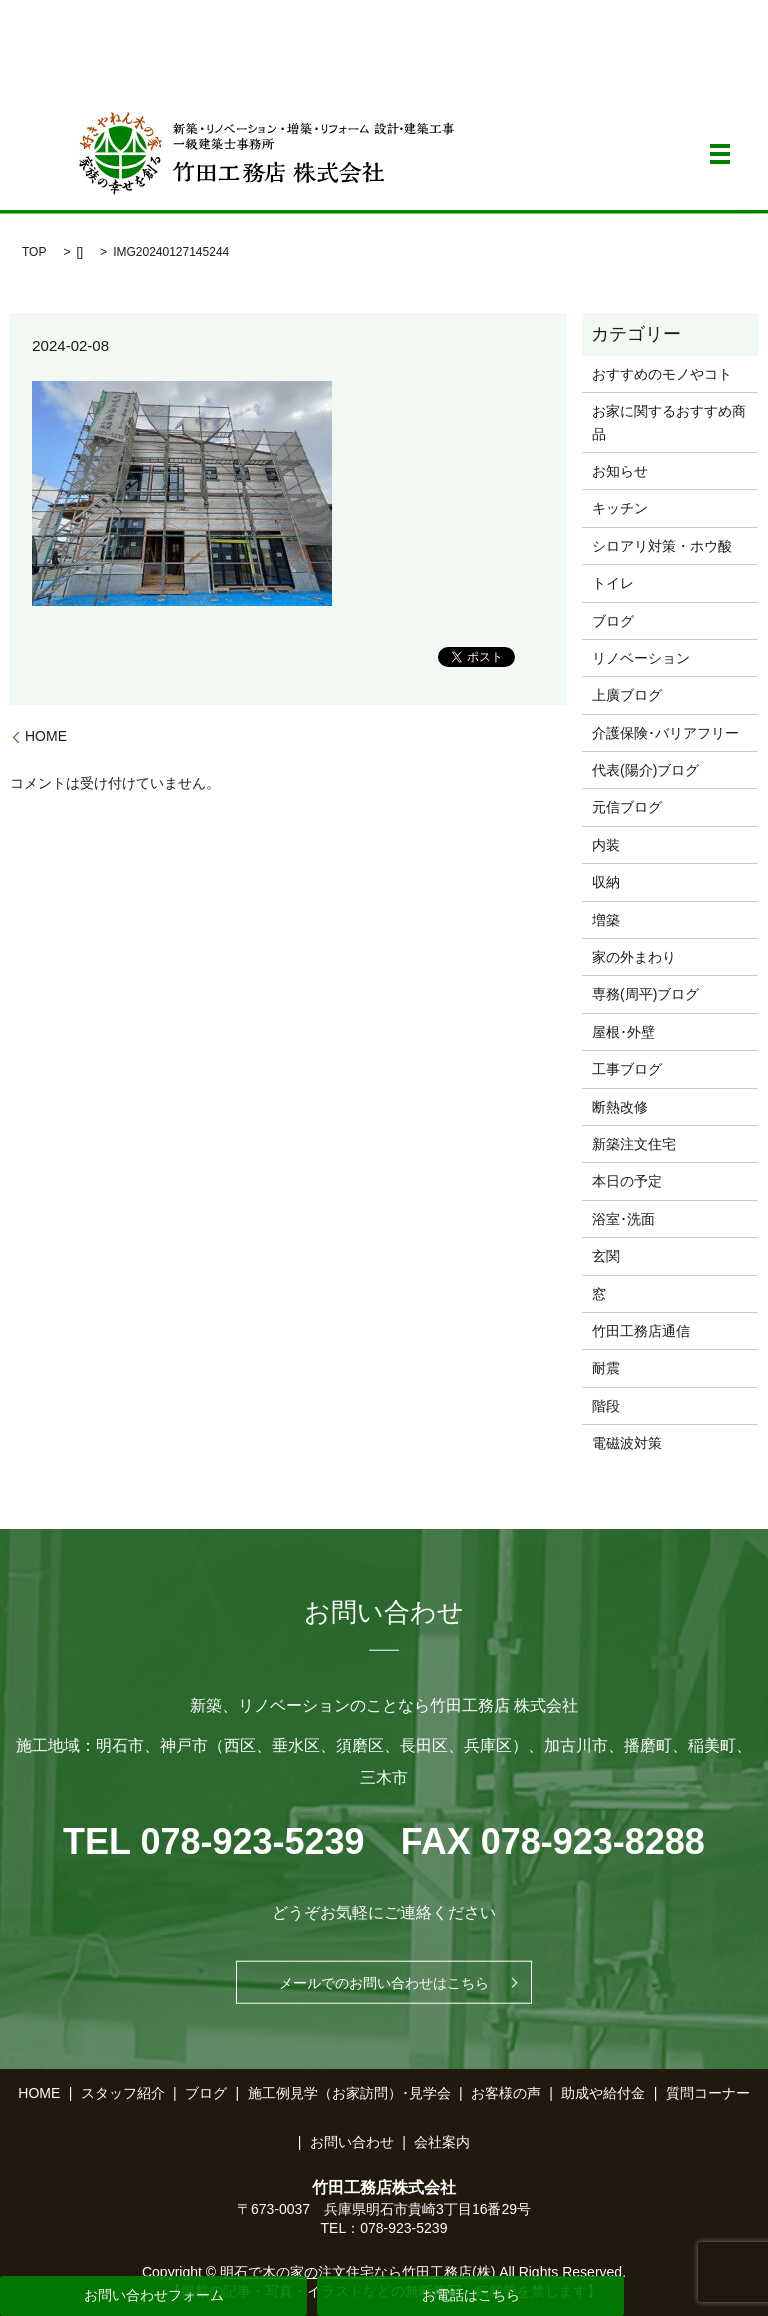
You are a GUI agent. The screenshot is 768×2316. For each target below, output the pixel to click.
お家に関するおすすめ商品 (669, 422)
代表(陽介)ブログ (645, 770)
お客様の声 (506, 2093)
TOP (34, 252)
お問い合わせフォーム (154, 2295)
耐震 (606, 1368)
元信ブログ (627, 807)
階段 (606, 1406)
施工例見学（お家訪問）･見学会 (349, 2093)
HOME (46, 736)
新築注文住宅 (634, 1144)
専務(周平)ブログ (645, 994)
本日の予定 (627, 1181)
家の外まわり (634, 957)
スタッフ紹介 (123, 2093)
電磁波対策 (627, 1443)
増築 (606, 920)
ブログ (613, 621)
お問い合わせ (352, 2142)
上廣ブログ (627, 695)
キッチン (620, 508)
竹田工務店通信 (641, 1331)
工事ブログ (627, 1069)
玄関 (606, 1256)
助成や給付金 (603, 2093)
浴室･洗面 (623, 1219)
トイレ (613, 583)
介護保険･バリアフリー (665, 733)
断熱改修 (620, 1107)
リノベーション (641, 658)
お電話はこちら (471, 2295)
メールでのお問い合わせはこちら (384, 1982)
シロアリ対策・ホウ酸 (662, 546)
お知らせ (620, 471)
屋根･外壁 (623, 1032)
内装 (606, 845)
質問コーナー (708, 2093)
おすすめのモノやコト (662, 374)
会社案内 (442, 2142)
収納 (606, 882)
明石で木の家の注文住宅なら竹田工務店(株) (357, 2272)
